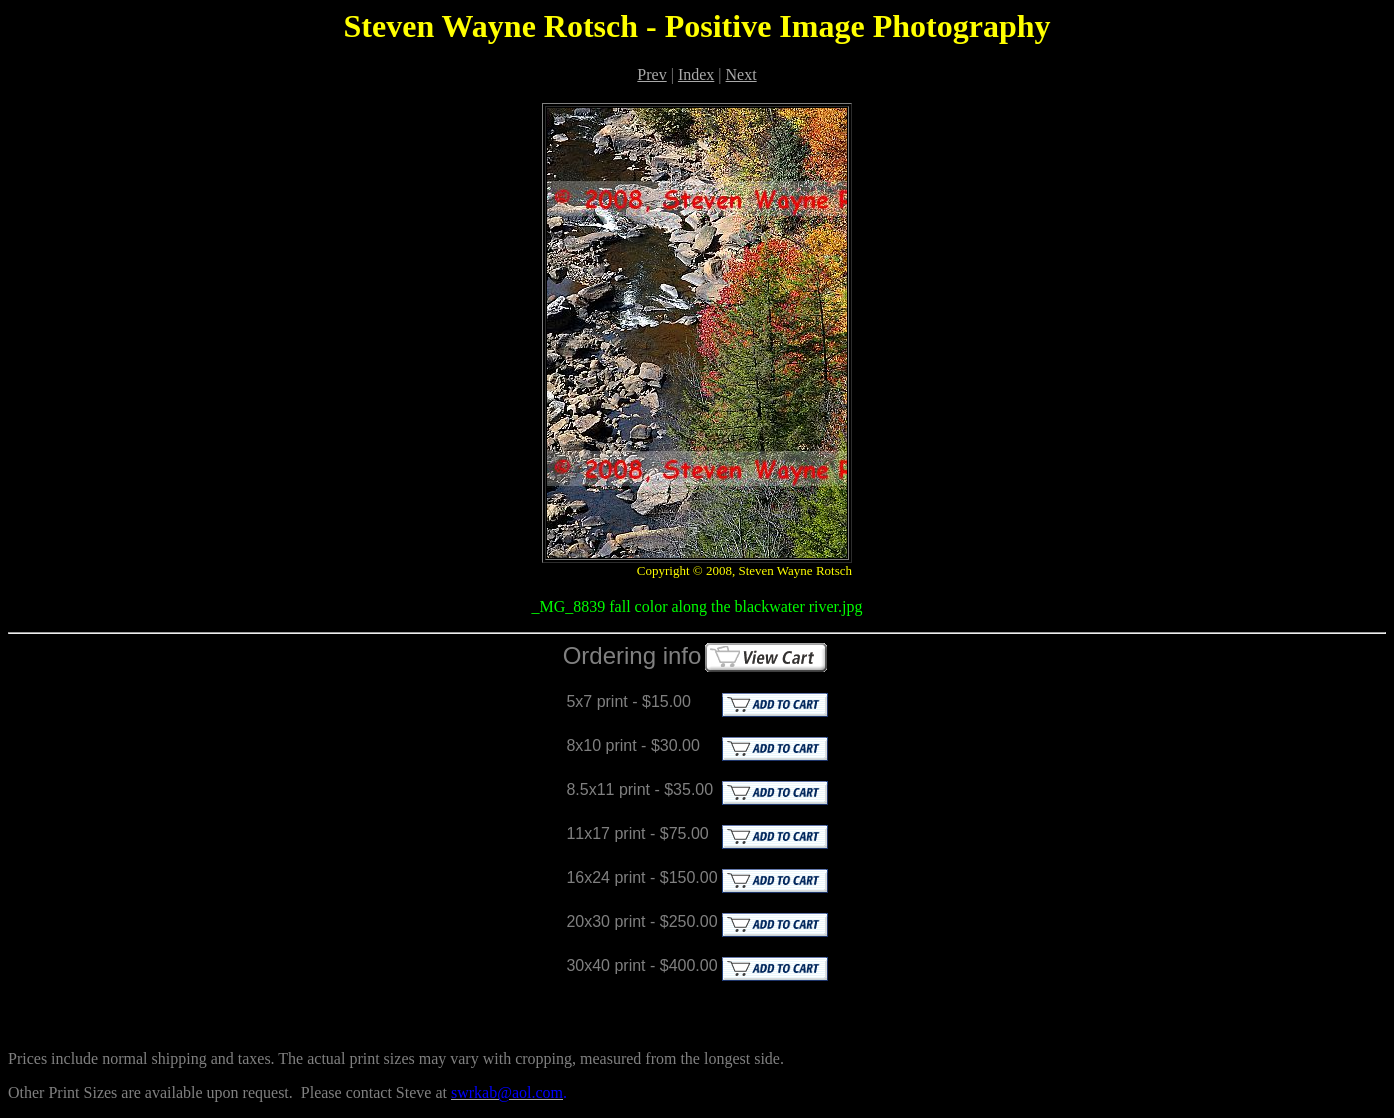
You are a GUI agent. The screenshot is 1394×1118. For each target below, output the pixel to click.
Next (741, 74)
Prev (651, 74)
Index (696, 74)
